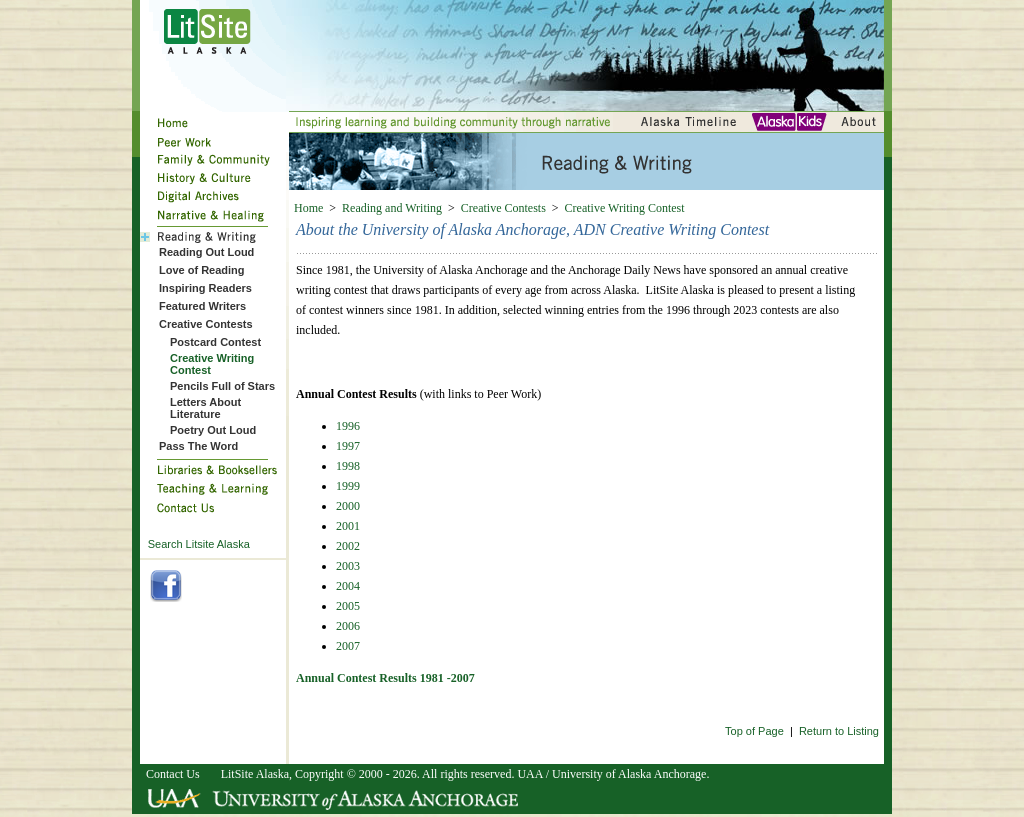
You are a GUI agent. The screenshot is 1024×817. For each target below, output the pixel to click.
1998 (348, 466)
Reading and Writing (392, 208)
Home (308, 208)
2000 (348, 506)
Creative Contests (503, 208)
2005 (348, 606)
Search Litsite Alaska (199, 544)
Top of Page (754, 731)
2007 (348, 646)
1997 (348, 446)
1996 (348, 426)
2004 (348, 586)
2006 (348, 626)
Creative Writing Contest (625, 208)
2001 (348, 526)
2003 (348, 566)
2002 (348, 546)
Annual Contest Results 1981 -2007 (385, 678)
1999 (348, 486)
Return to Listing (839, 731)
